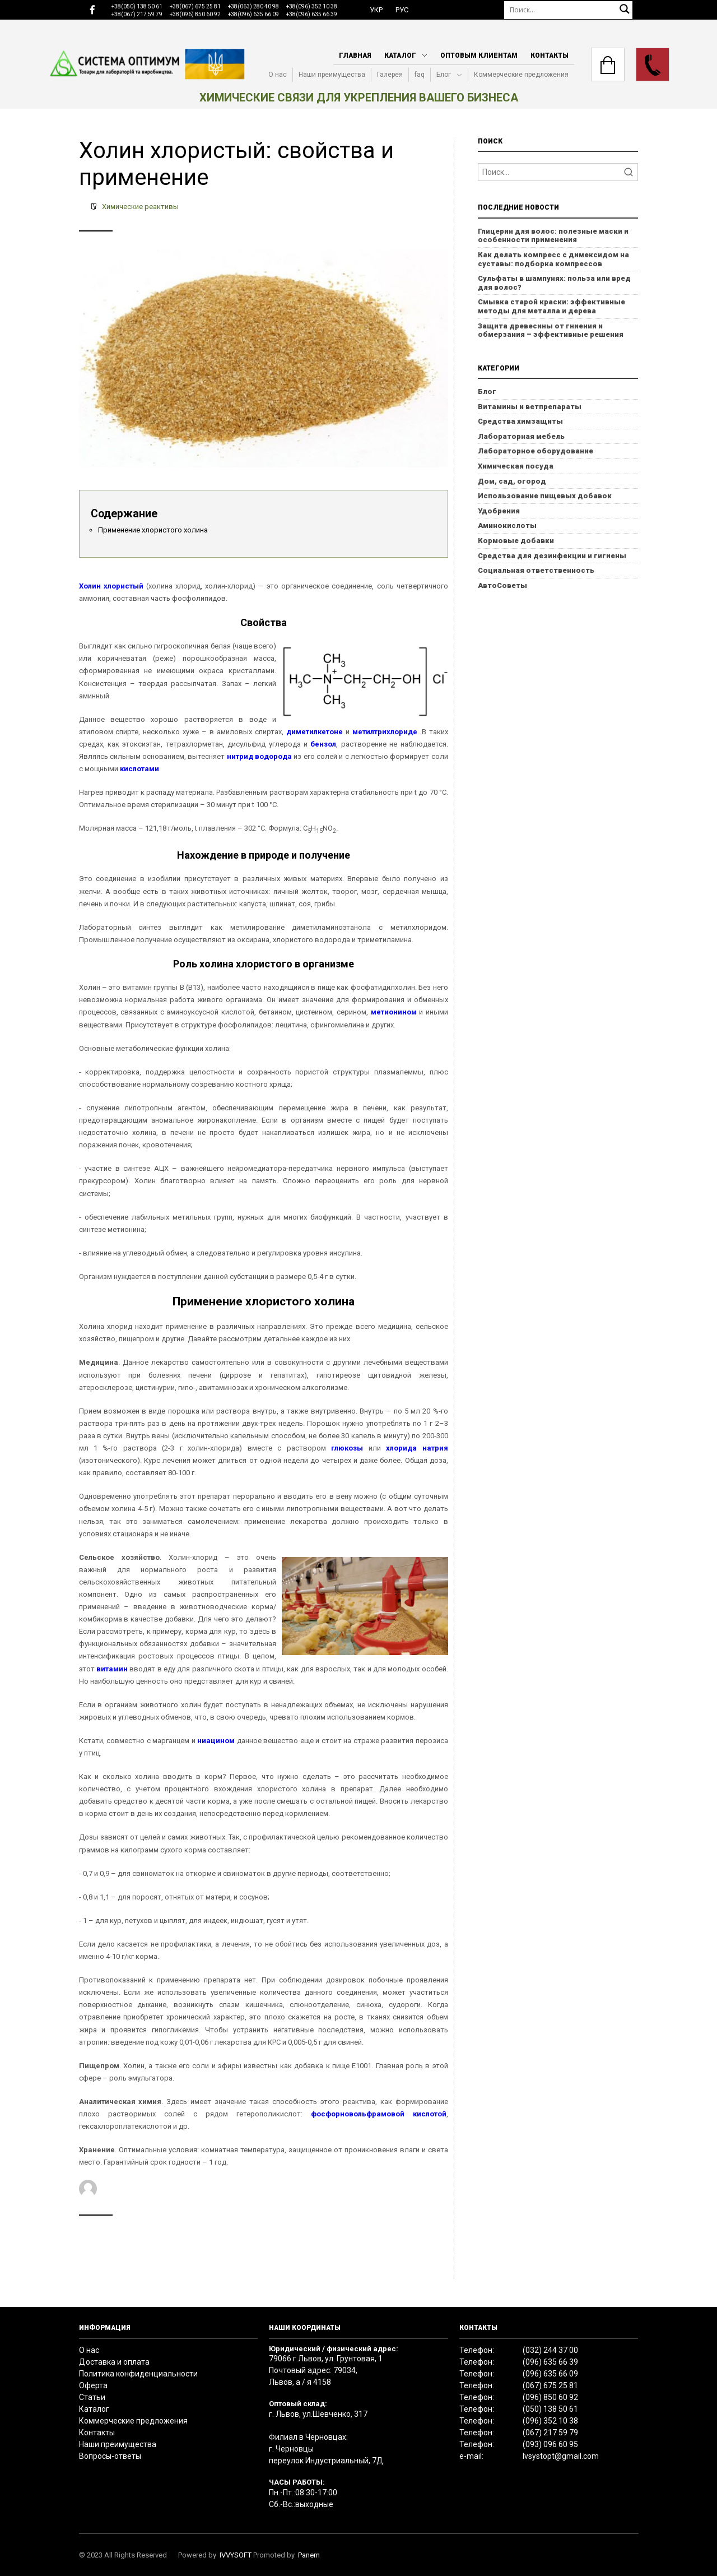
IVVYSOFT (236, 2555)
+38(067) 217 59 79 (136, 14)
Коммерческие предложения (521, 74)
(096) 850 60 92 (550, 2397)
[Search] (558, 172)
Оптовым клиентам (479, 55)
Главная (355, 55)
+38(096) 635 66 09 (253, 14)
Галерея (390, 74)
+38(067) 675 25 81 (195, 6)
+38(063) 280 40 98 (253, 6)
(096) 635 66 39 (550, 2361)
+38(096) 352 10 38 (311, 6)
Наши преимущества (332, 74)
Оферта (93, 2385)
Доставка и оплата (114, 2361)
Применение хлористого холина (153, 530)
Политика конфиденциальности (138, 2373)
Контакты (549, 55)
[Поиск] (568, 9)
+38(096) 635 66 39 (311, 14)
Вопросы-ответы (110, 2456)
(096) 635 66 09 (550, 2373)
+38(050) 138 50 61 (136, 6)
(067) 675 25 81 (550, 2385)
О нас (277, 74)
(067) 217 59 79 (550, 2432)
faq (420, 74)
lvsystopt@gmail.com (561, 2456)
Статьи (92, 2397)
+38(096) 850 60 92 (195, 14)
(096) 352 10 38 (550, 2420)
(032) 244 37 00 (550, 2350)
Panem (309, 2555)
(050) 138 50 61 (550, 2408)
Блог (443, 74)
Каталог (400, 55)
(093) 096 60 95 (550, 2444)
